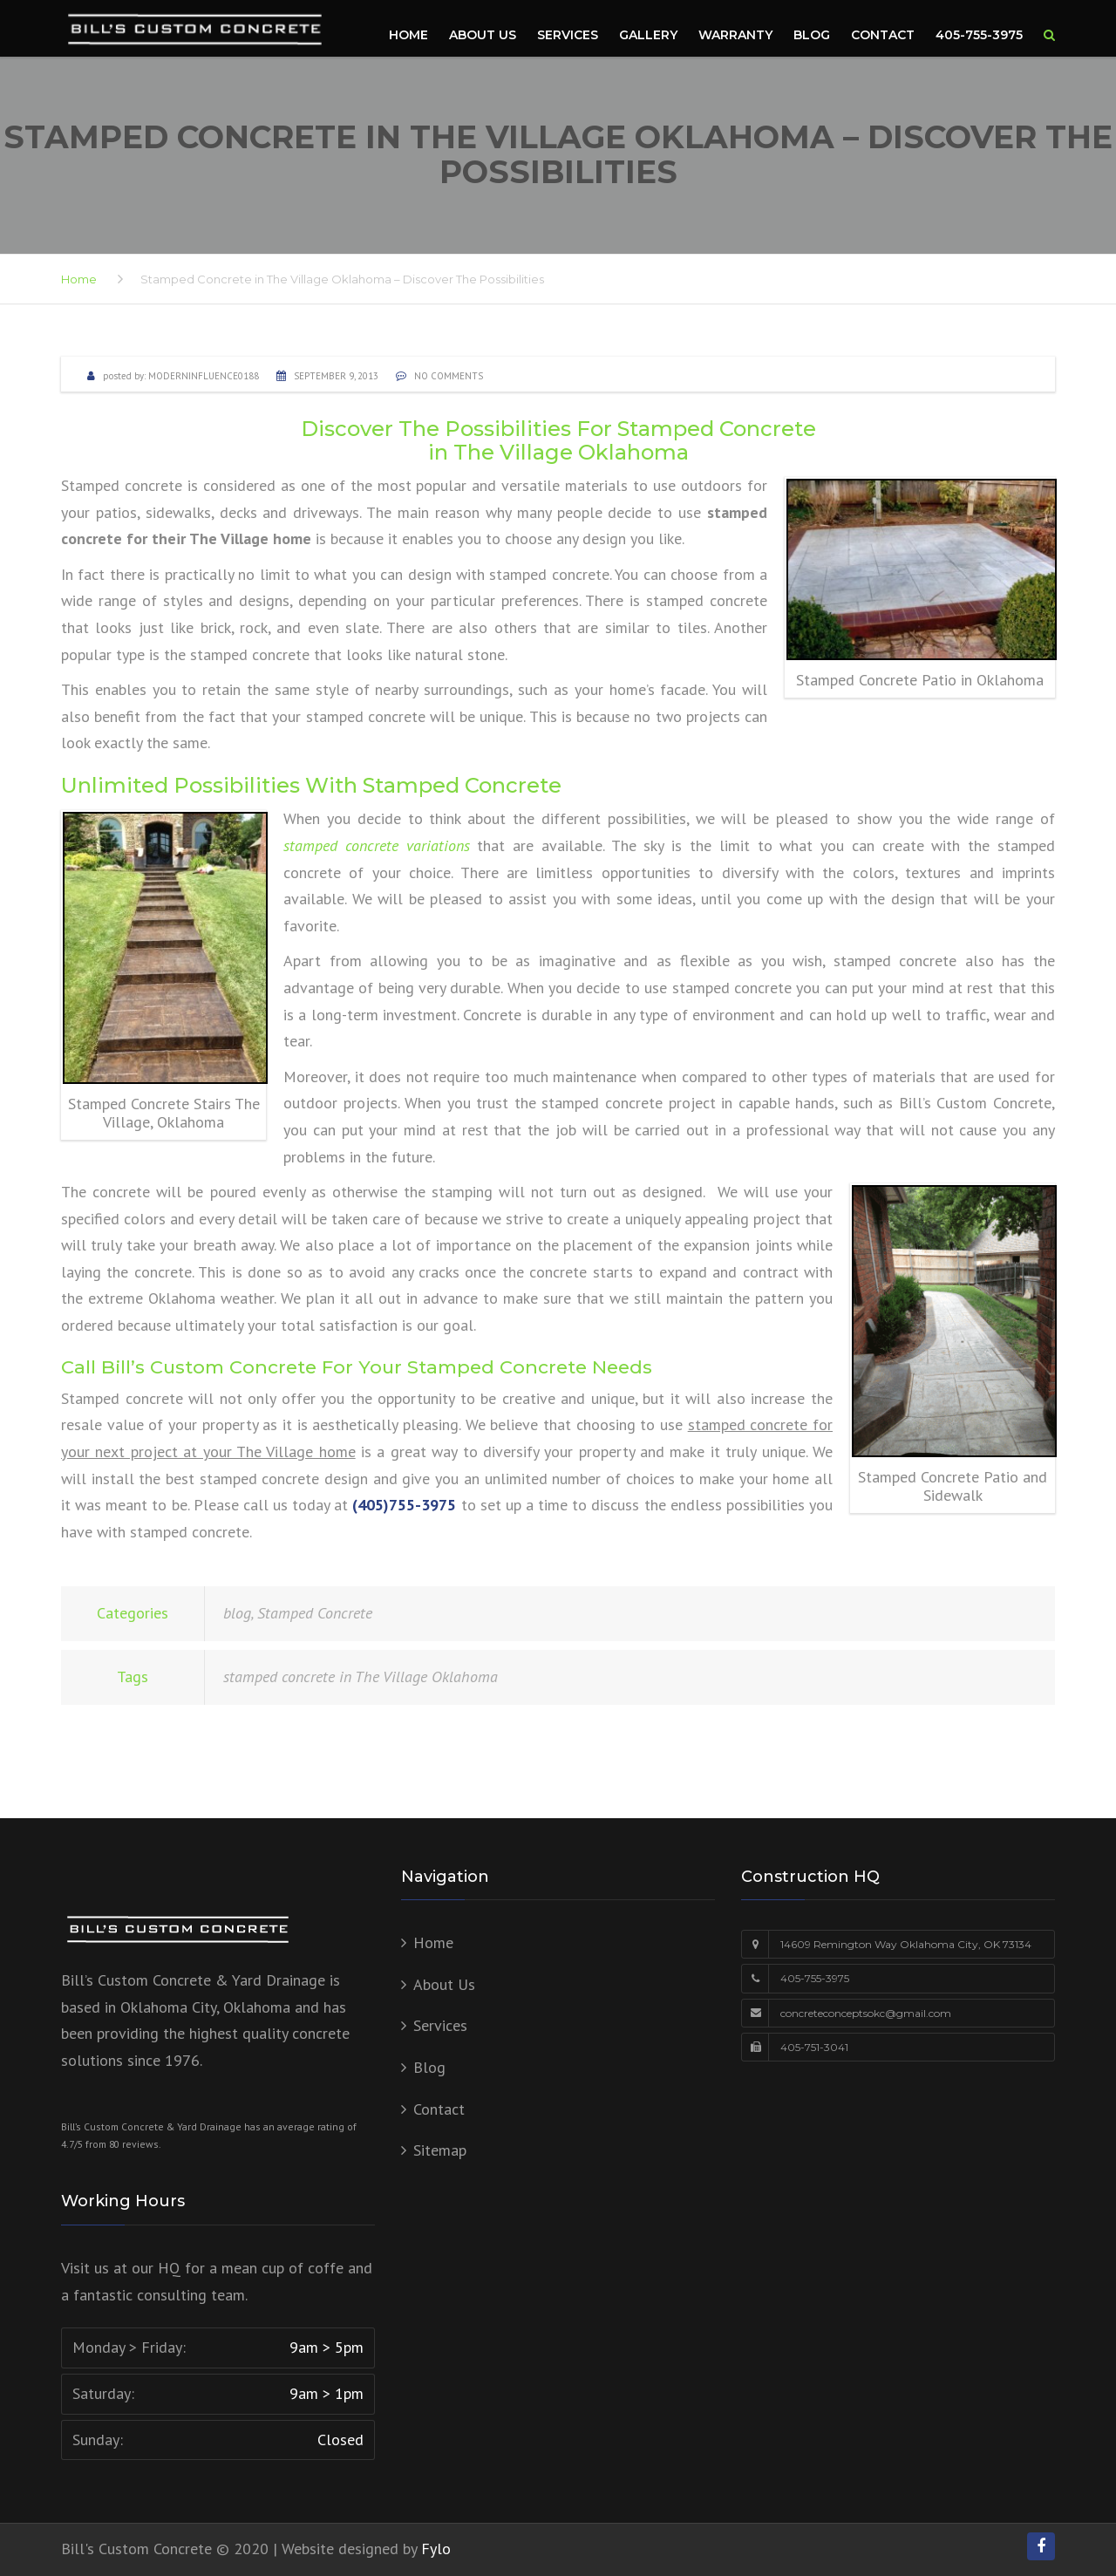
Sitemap (439, 2150)
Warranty (735, 35)
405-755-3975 (979, 35)
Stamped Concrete (314, 1613)
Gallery (648, 35)
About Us (482, 35)
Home (408, 35)
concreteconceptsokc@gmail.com (865, 2013)
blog (237, 1613)
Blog (811, 35)
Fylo (436, 2549)
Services (567, 35)
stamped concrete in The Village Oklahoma (360, 1676)
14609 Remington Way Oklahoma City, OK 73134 (905, 1944)
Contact (883, 35)
